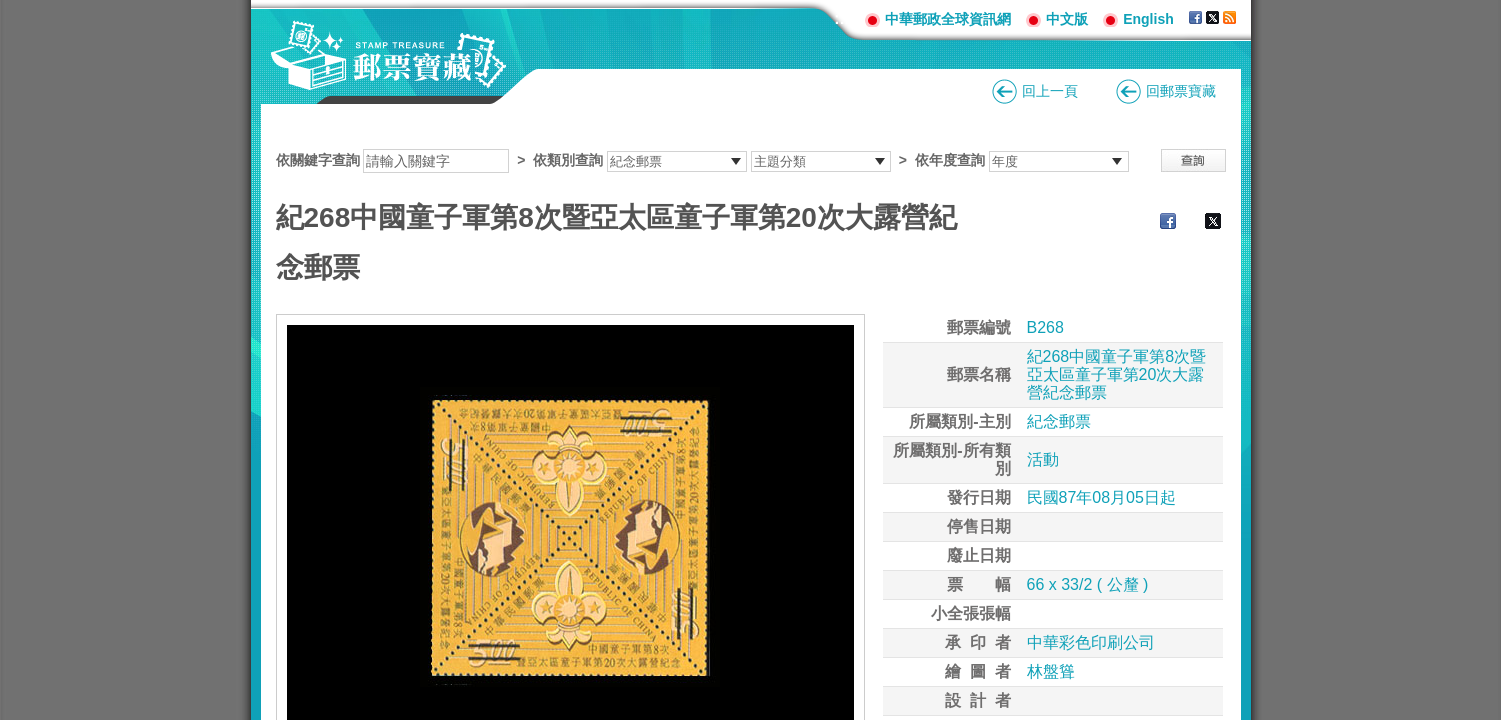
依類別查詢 (568, 160)
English (1148, 19)
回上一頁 (1050, 91)
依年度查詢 (950, 160)
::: (842, 18)
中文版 (1067, 19)
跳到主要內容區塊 (10, 10)
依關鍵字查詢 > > (702, 160)
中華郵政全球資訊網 (948, 19)
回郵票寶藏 (1181, 91)
